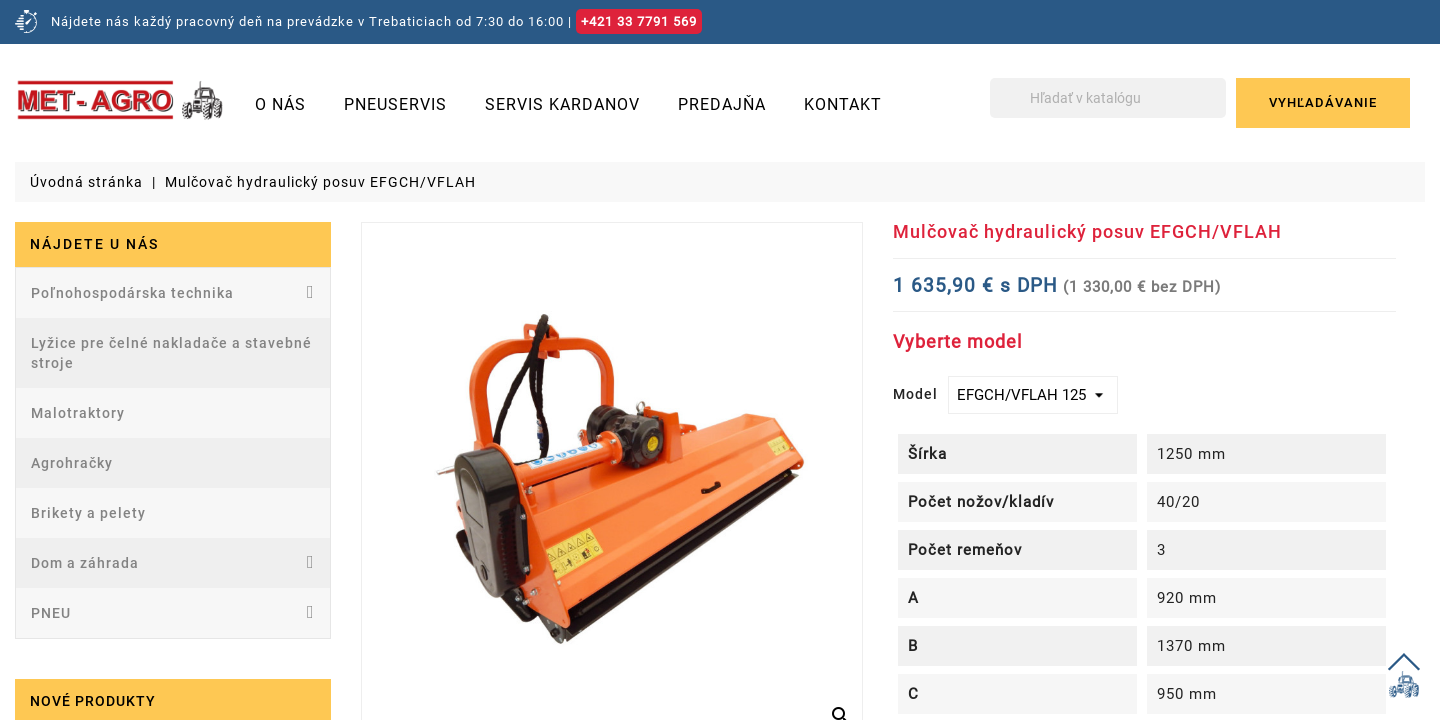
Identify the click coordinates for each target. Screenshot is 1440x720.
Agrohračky (72, 463)
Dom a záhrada (173, 562)
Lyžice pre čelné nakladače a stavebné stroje (171, 353)
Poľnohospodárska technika (173, 292)
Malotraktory (78, 413)
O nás (280, 104)
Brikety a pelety (88, 513)
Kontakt (843, 104)
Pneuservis (395, 104)
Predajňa (722, 104)
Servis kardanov (562, 104)
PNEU (173, 612)
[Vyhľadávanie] (1108, 98)
